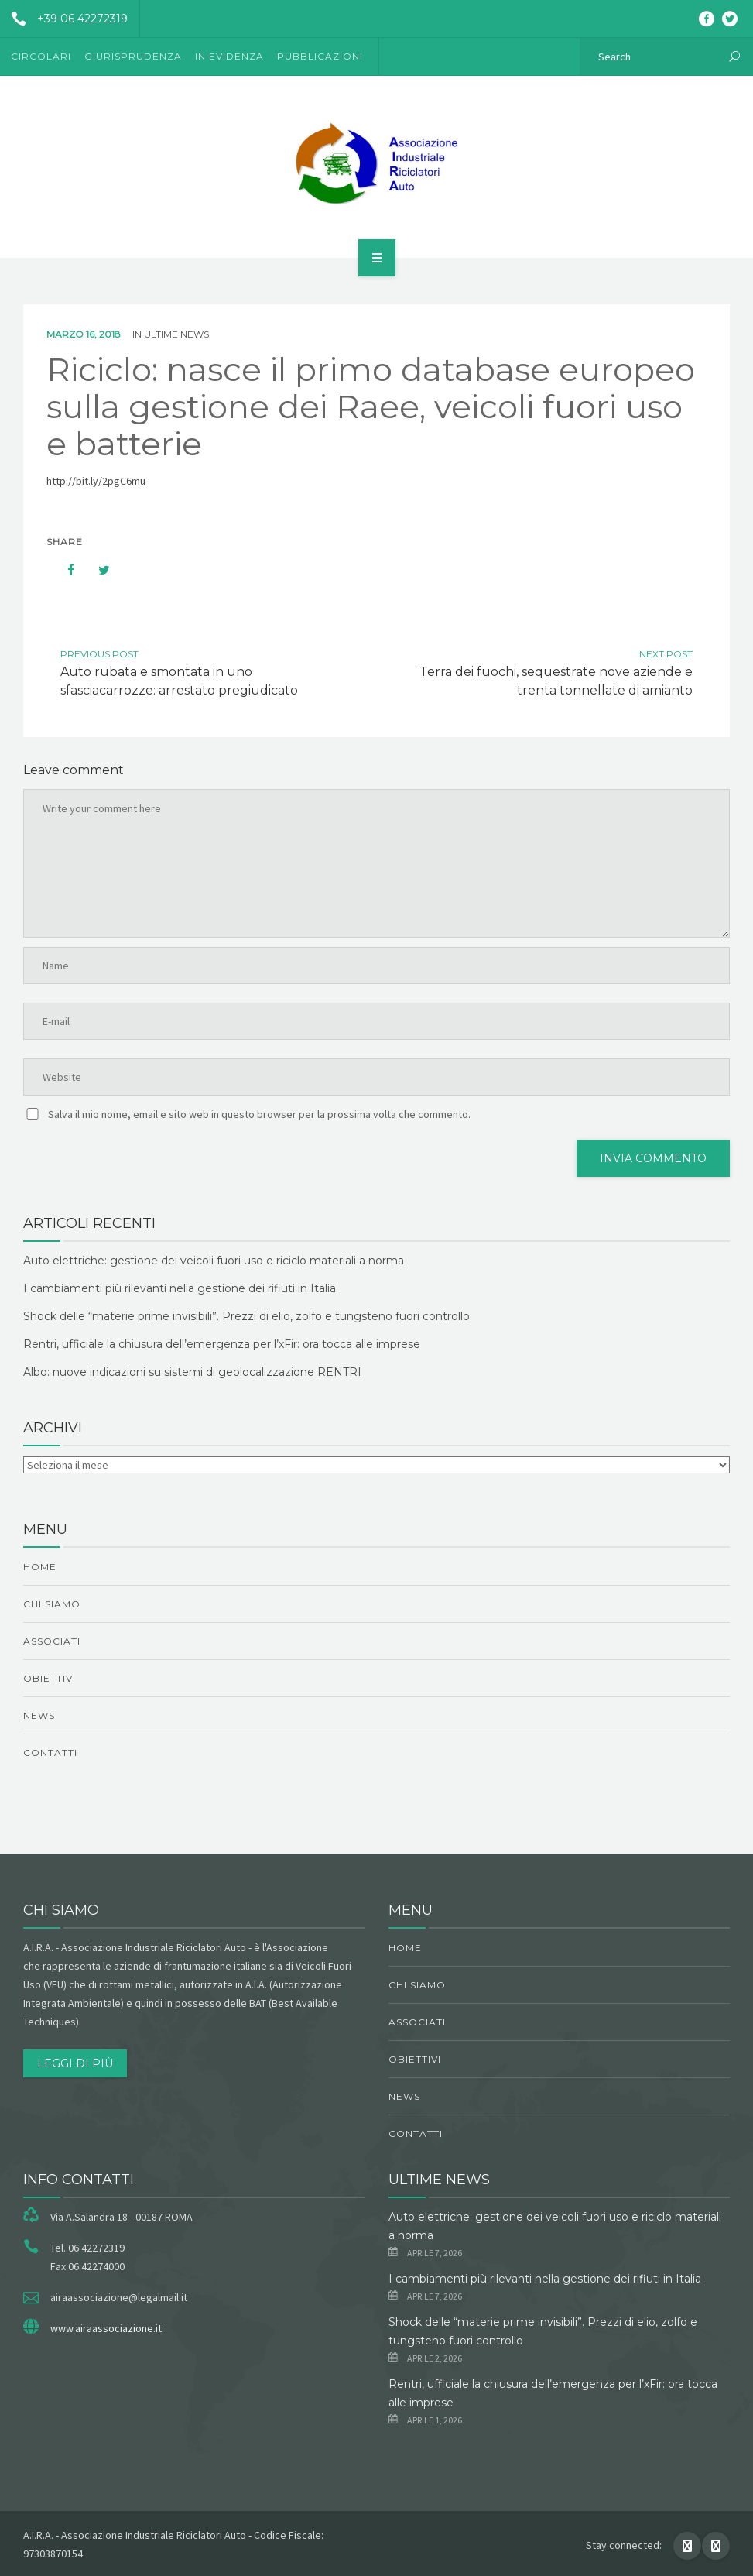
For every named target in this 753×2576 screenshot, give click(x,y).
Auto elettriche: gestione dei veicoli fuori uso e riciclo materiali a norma (213, 1260)
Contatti (50, 1752)
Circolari (41, 56)
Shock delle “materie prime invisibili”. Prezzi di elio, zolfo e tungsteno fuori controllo (246, 1316)
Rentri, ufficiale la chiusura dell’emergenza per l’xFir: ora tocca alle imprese (221, 1344)
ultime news (176, 334)
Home (39, 1567)
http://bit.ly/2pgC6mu (95, 481)
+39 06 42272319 (64, 18)
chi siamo (51, 1604)
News (39, 1715)
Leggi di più (75, 2063)
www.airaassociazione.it (106, 2328)
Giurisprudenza (133, 56)
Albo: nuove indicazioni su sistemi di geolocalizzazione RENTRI (192, 1372)
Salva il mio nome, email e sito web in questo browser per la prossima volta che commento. (259, 1114)
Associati (51, 1641)
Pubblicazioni (320, 56)
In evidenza (229, 56)
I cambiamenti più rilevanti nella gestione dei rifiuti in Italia (179, 1288)
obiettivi (49, 1678)
